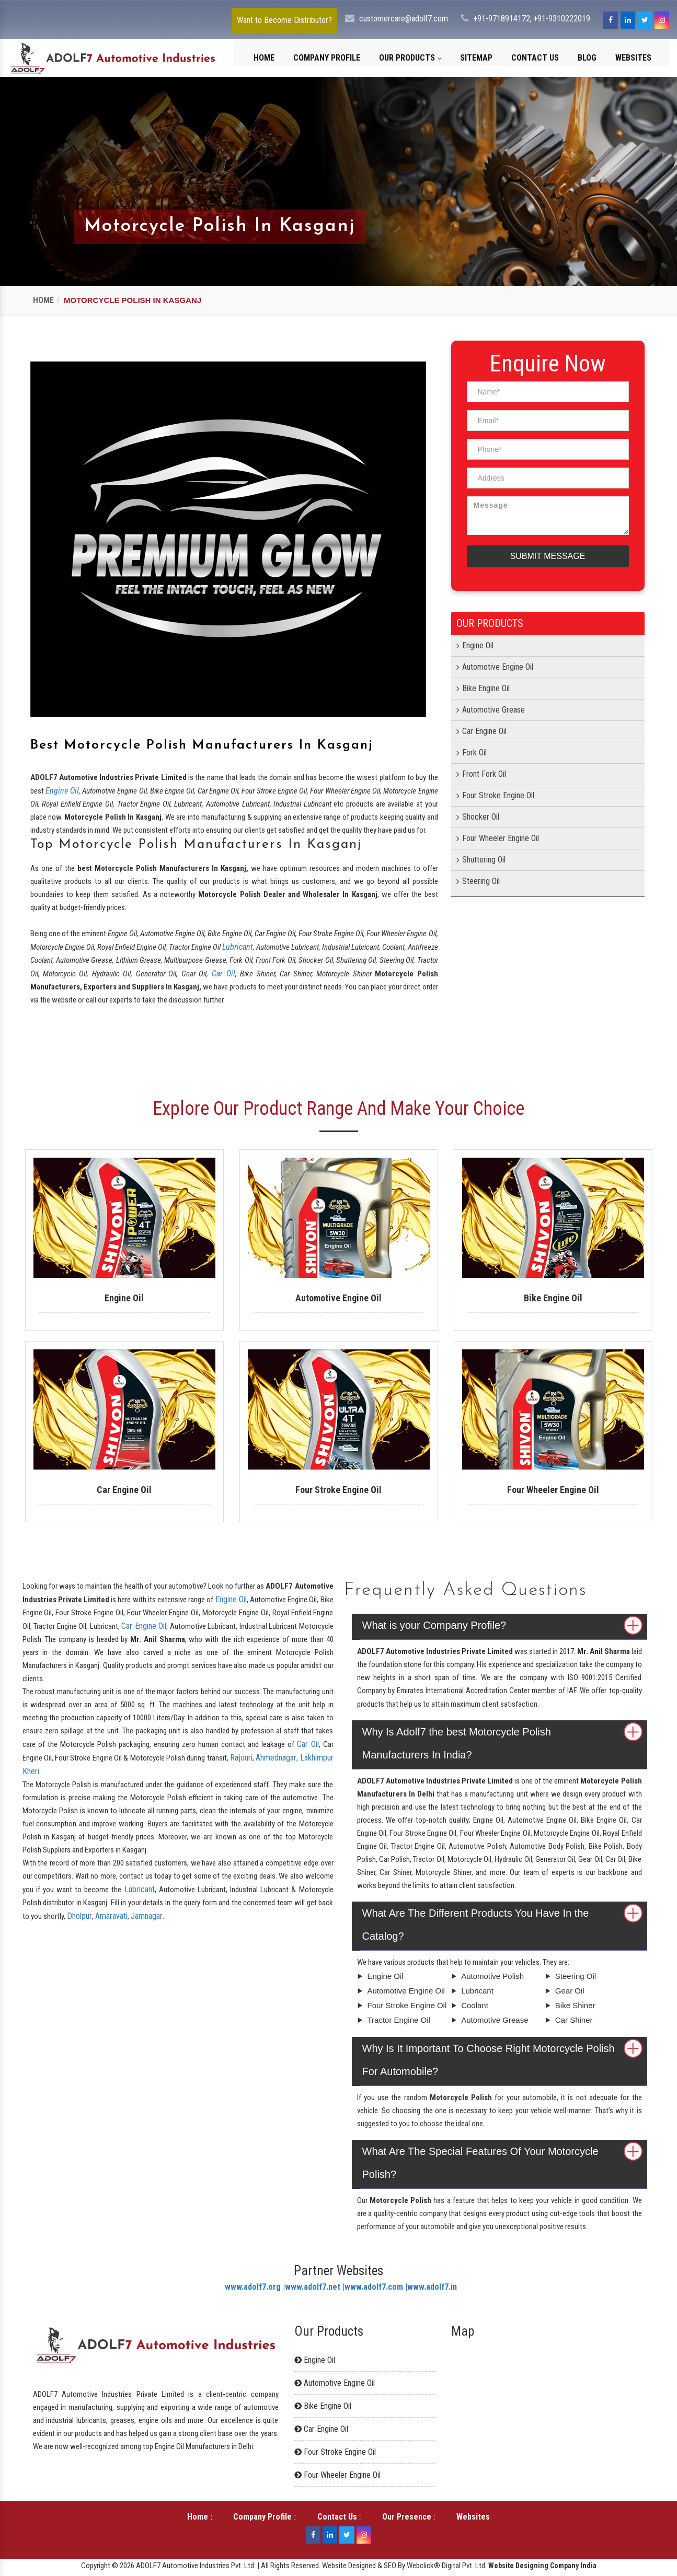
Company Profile (326, 58)
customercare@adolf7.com (403, 19)
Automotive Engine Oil (497, 667)
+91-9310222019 (561, 19)
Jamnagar (147, 1916)
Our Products (410, 58)
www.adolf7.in (432, 2287)
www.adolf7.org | (255, 2287)
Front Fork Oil (484, 774)
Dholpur (79, 1916)
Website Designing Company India (542, 2565)
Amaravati (111, 1916)
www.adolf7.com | (376, 2287)
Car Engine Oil (484, 731)
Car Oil (223, 973)
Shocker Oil (480, 817)
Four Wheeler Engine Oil (500, 838)
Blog (587, 58)
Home (264, 58)
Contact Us (535, 58)
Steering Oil (481, 881)
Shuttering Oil (484, 860)
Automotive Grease (493, 710)
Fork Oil (474, 752)
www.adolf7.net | (315, 2287)
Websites (633, 58)
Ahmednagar (276, 1758)
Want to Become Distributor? (284, 20)
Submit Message (548, 556)
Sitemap (476, 58)
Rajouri (241, 1758)
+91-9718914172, (502, 19)
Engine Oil (62, 791)
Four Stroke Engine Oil (498, 795)
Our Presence (406, 2517)
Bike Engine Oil (486, 688)
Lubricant (237, 947)
